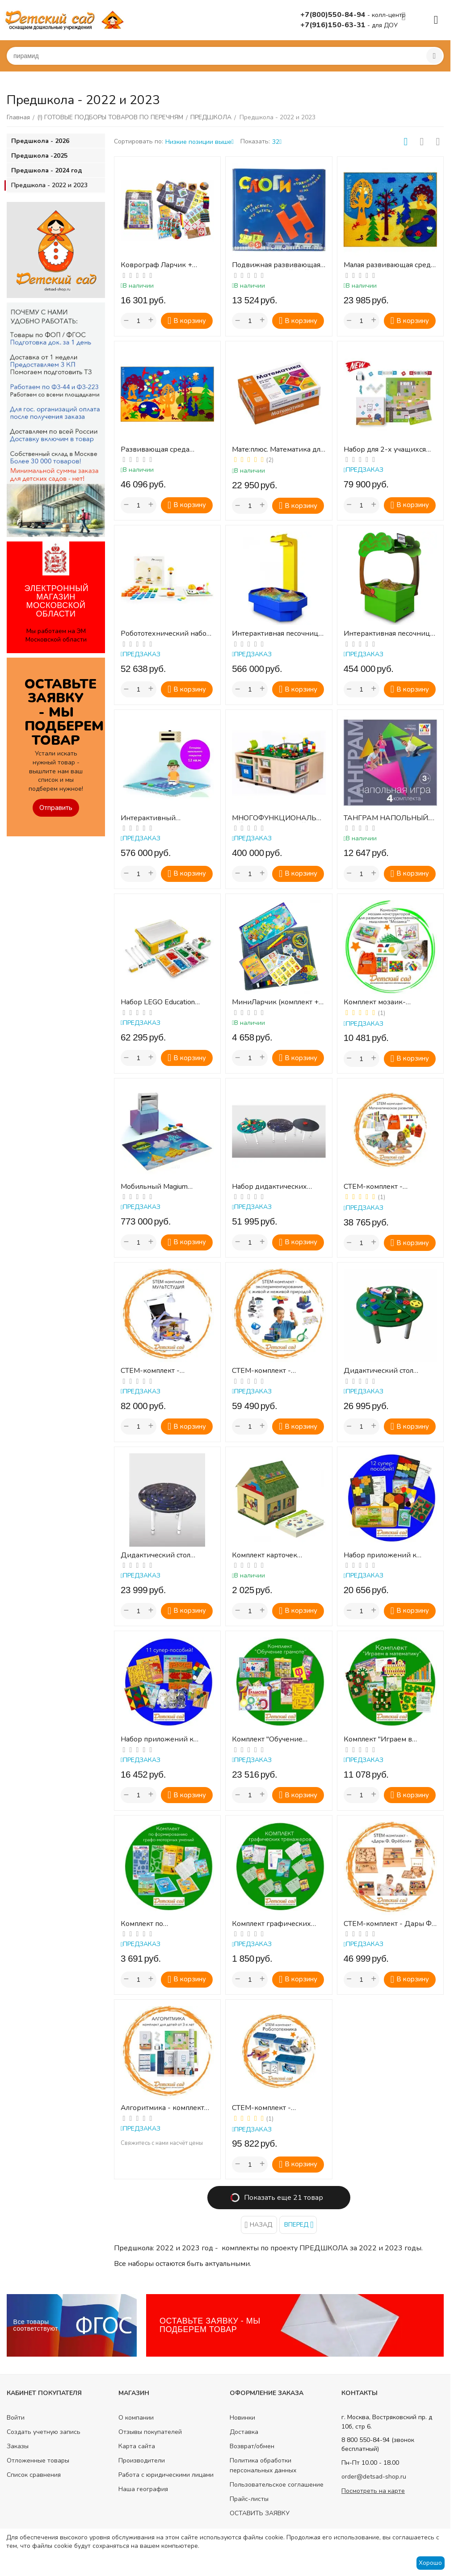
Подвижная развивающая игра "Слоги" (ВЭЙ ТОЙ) (276, 265)
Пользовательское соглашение (277, 2484)
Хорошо (430, 2563)
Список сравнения (34, 2475)
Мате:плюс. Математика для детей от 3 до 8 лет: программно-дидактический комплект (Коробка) (278, 449)
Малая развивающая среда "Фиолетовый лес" (389, 265)
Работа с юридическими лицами (166, 2475)
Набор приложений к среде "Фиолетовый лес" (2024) (385, 1555)
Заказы (18, 2446)
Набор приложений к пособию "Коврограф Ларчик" (157, 1739)
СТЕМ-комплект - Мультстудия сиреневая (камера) (161, 1371)
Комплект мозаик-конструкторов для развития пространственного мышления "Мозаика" (380, 1002)
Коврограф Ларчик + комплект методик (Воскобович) (156, 265)
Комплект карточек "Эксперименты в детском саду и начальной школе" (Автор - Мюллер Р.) (276, 1555)
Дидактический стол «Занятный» (378, 1371)
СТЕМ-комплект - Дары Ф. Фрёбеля (388, 1924)
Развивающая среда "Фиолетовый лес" (155, 449)
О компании (136, 2417)
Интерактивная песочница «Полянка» (389, 633)
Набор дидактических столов (269, 1187)
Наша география (143, 2489)
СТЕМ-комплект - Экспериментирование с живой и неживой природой (274, 1371)
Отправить (55, 807)
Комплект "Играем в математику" (378, 1739)
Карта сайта (136, 2446)
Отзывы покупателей (150, 2432)
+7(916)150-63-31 (333, 25)
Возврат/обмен (252, 2446)
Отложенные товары (38, 2460)
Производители (141, 2460)
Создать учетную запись (43, 2432)
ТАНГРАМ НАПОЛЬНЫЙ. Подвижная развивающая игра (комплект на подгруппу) (388, 818)
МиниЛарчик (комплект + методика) (275, 1002)
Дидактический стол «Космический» (155, 1555)
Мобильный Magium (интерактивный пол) (157, 1187)
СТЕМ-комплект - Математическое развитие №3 (388, 1187)
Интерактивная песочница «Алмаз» (277, 633)
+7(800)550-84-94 (333, 15)
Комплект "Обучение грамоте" (267, 1739)
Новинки (242, 2417)
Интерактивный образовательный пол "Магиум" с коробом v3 (159, 818)
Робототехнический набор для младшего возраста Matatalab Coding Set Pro (166, 633)
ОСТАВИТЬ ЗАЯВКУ (260, 2513)
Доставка (244, 2432)
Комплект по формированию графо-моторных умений (161, 1924)
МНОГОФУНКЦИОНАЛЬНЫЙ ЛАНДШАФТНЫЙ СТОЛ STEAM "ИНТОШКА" (277, 818)
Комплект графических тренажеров (271, 1924)
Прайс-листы (249, 2499)
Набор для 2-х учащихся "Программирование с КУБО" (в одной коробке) (387, 449)
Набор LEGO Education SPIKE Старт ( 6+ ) (158, 1002)
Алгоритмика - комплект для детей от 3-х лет (162, 2108)
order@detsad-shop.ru (373, 2476)
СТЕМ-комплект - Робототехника (261, 2108)
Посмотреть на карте (373, 2491)
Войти (16, 2417)
